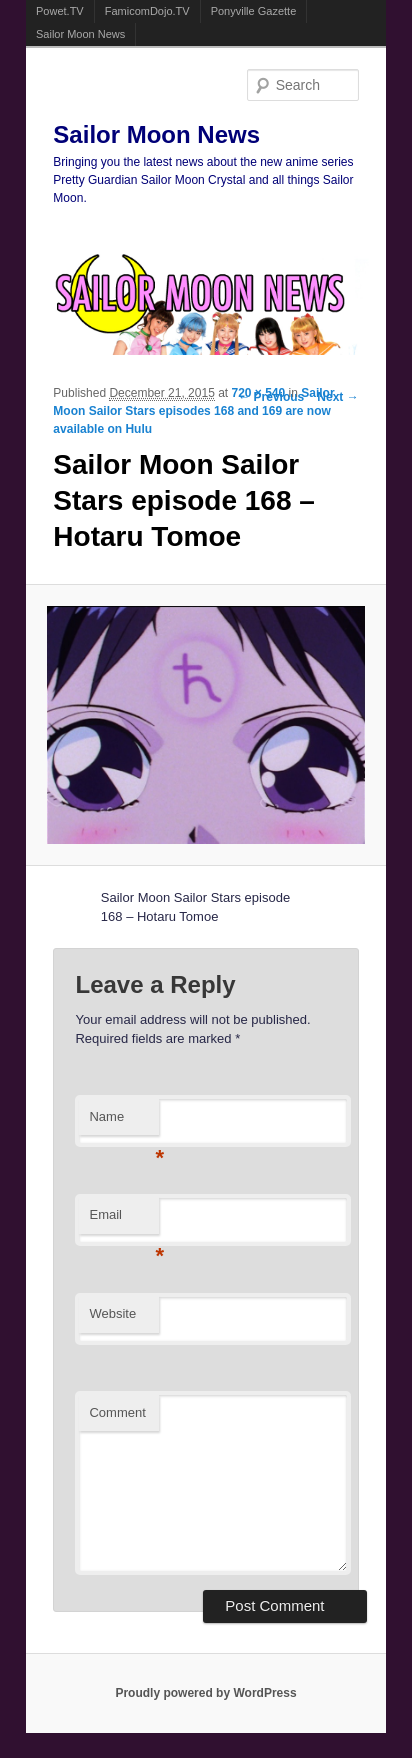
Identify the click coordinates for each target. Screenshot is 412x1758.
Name (124, 1122)
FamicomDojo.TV (147, 11)
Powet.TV (60, 11)
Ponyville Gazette (254, 11)
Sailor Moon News (80, 34)
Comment (117, 1412)
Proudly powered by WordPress (205, 1693)
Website (112, 1313)
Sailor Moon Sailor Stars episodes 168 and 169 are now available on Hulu (193, 411)
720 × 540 (259, 393)
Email (124, 1220)
